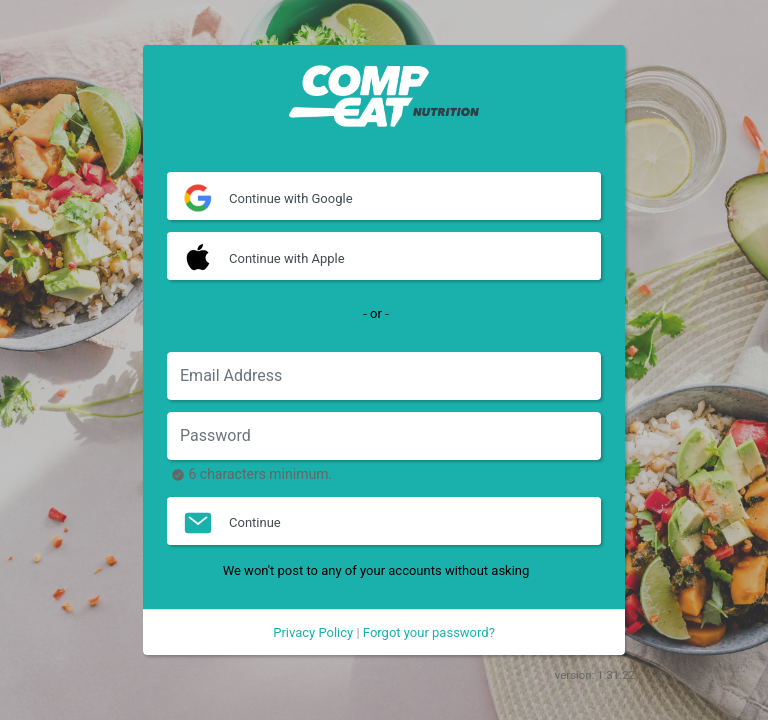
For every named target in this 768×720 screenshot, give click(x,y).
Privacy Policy (313, 632)
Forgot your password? (429, 632)
